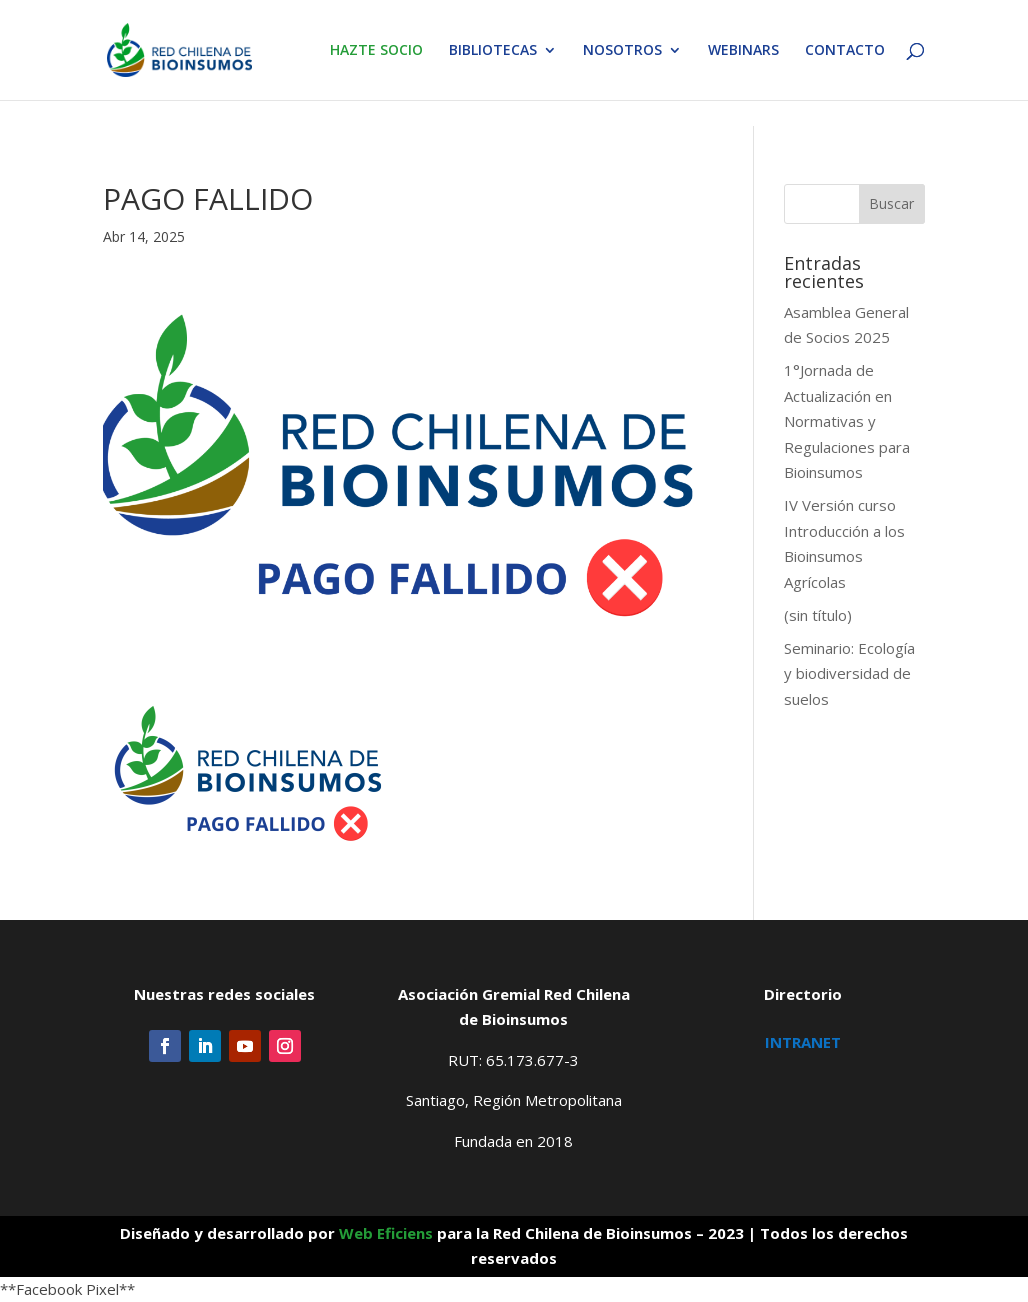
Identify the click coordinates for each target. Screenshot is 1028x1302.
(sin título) (818, 615)
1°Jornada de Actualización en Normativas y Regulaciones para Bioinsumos (847, 421)
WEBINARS (743, 51)
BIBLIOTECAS (493, 51)
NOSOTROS (622, 51)
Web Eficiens (386, 1233)
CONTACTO (845, 51)
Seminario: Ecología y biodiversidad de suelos (849, 673)
